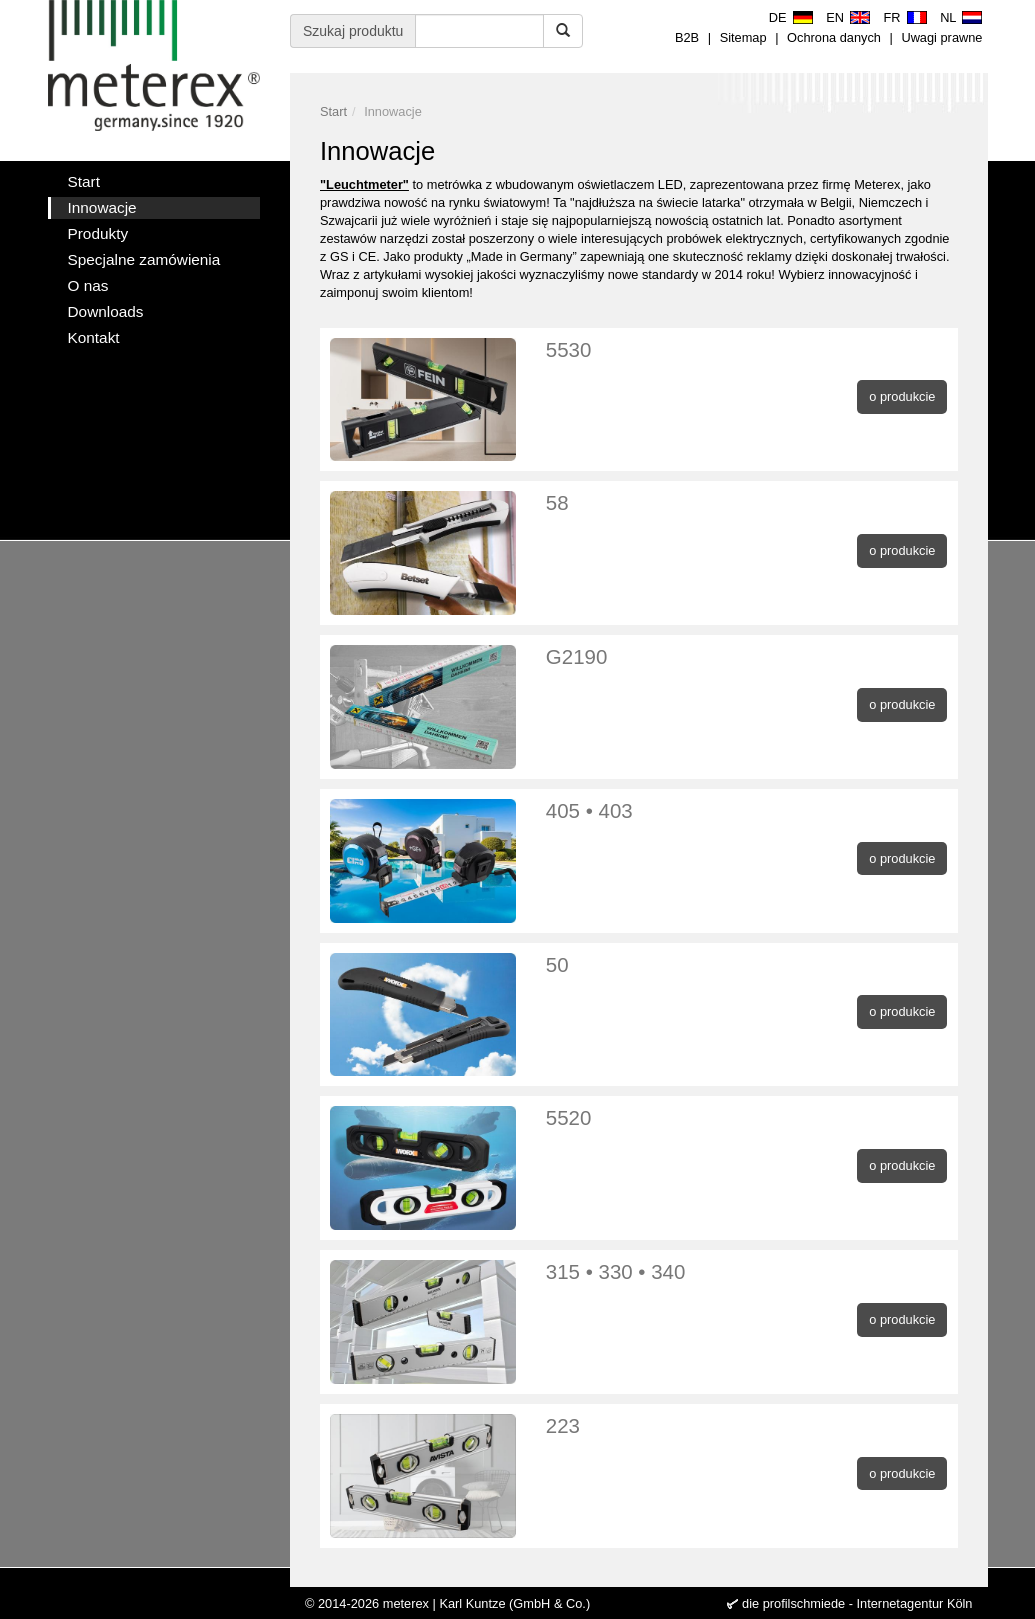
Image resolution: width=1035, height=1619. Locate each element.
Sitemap (743, 37)
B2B (687, 37)
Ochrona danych (834, 37)
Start (333, 111)
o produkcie (902, 396)
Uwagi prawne (941, 37)
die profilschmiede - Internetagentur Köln (857, 1603)
